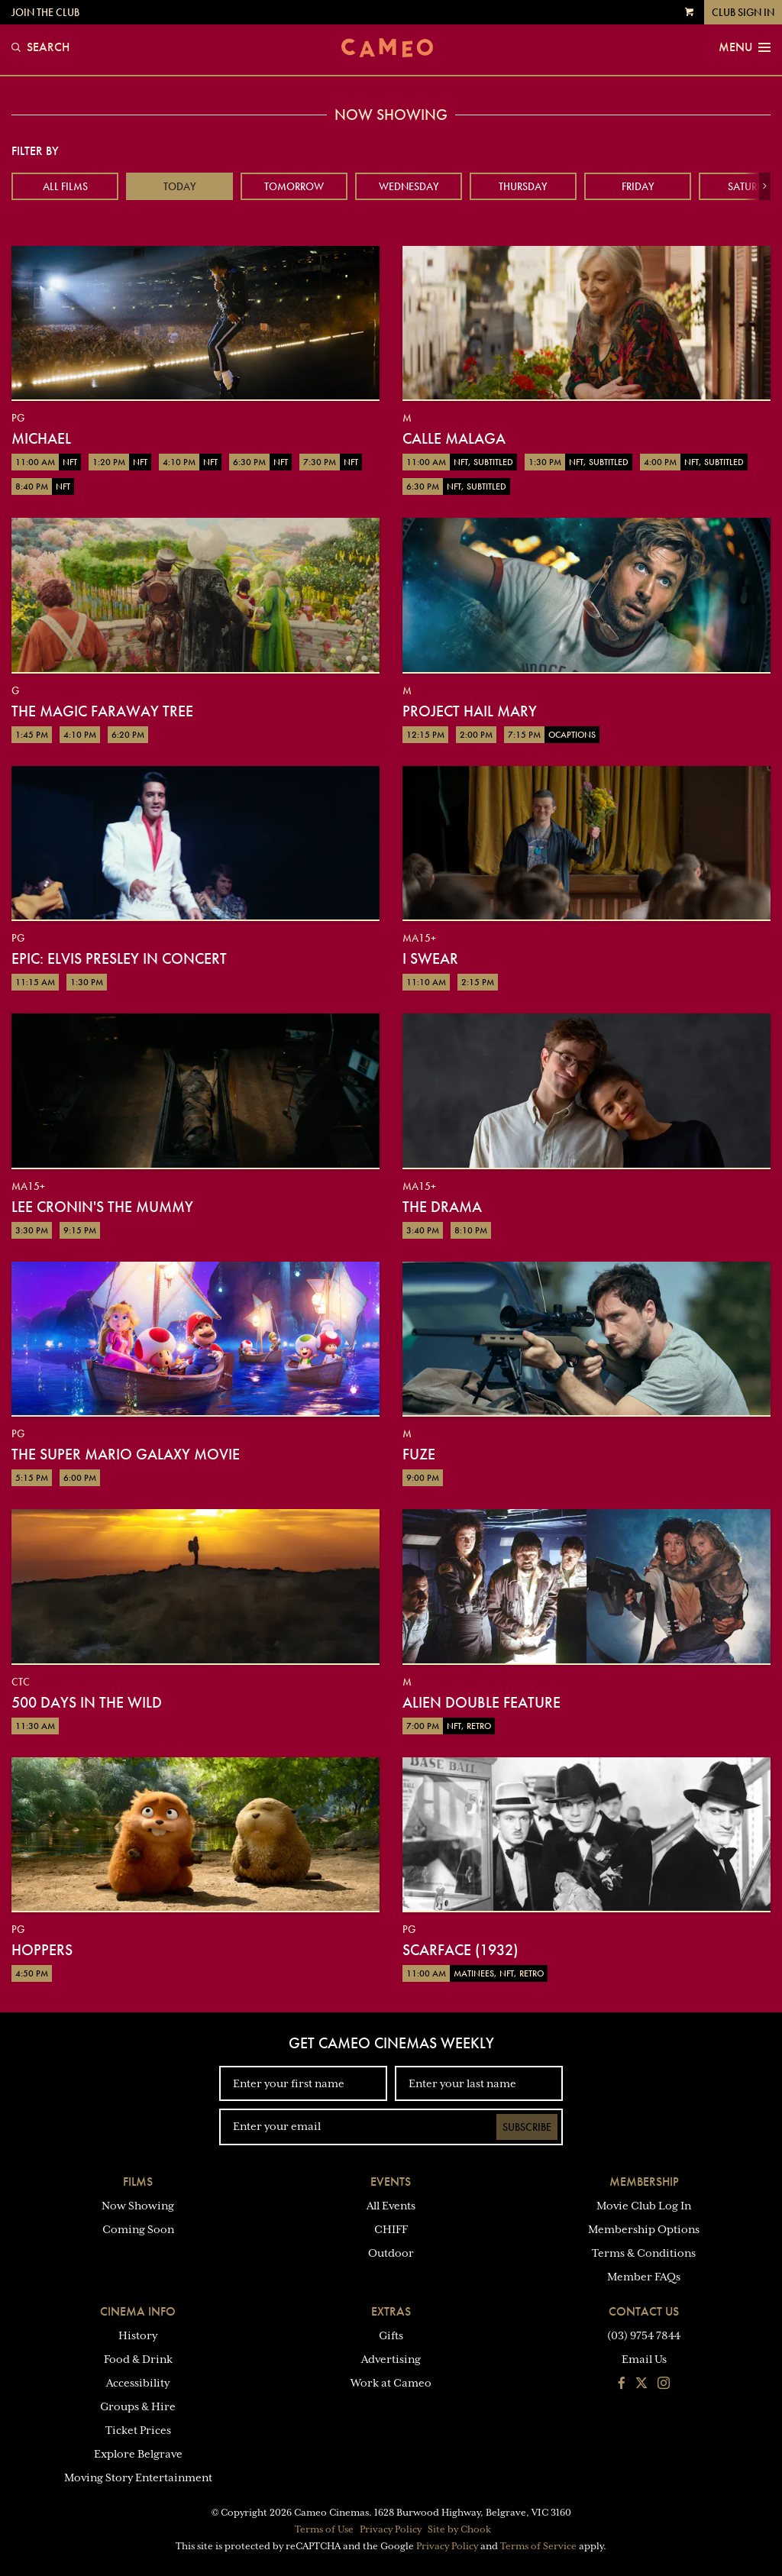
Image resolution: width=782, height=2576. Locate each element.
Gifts (391, 2335)
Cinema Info (138, 2311)
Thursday (523, 186)
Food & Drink (138, 2359)
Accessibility (138, 2383)
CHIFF (391, 2229)
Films (138, 2182)
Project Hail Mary (469, 711)
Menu (745, 47)
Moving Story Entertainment (138, 2477)
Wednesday (409, 186)
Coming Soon (138, 2229)
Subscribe (526, 2127)
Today (179, 186)
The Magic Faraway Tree (102, 711)
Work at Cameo (391, 2383)
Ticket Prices (138, 2430)
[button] (765, 186)
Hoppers (42, 1950)
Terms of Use (324, 2529)
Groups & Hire (138, 2406)
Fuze (418, 1454)
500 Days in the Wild (86, 1702)
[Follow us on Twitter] (641, 2384)
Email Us (644, 2359)
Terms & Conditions (644, 2253)
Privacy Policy (391, 2529)
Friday (638, 186)
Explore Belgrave (138, 2454)
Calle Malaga (454, 438)
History (137, 2335)
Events (390, 2182)
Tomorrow (294, 186)
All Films (65, 186)
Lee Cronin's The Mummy (102, 1207)
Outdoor (391, 2253)
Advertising (391, 2359)
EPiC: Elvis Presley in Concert (119, 958)
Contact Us (644, 2311)
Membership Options (644, 2229)
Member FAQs (643, 2277)
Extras (391, 2311)
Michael (41, 438)
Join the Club (45, 12)
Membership (644, 2182)
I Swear (430, 958)
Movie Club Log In (643, 2205)
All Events (391, 2205)
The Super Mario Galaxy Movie (125, 1454)
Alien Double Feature (481, 1702)
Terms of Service (538, 2546)
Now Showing (138, 2205)
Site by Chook (459, 2529)
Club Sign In (743, 12)
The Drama (442, 1207)
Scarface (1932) (460, 1950)
